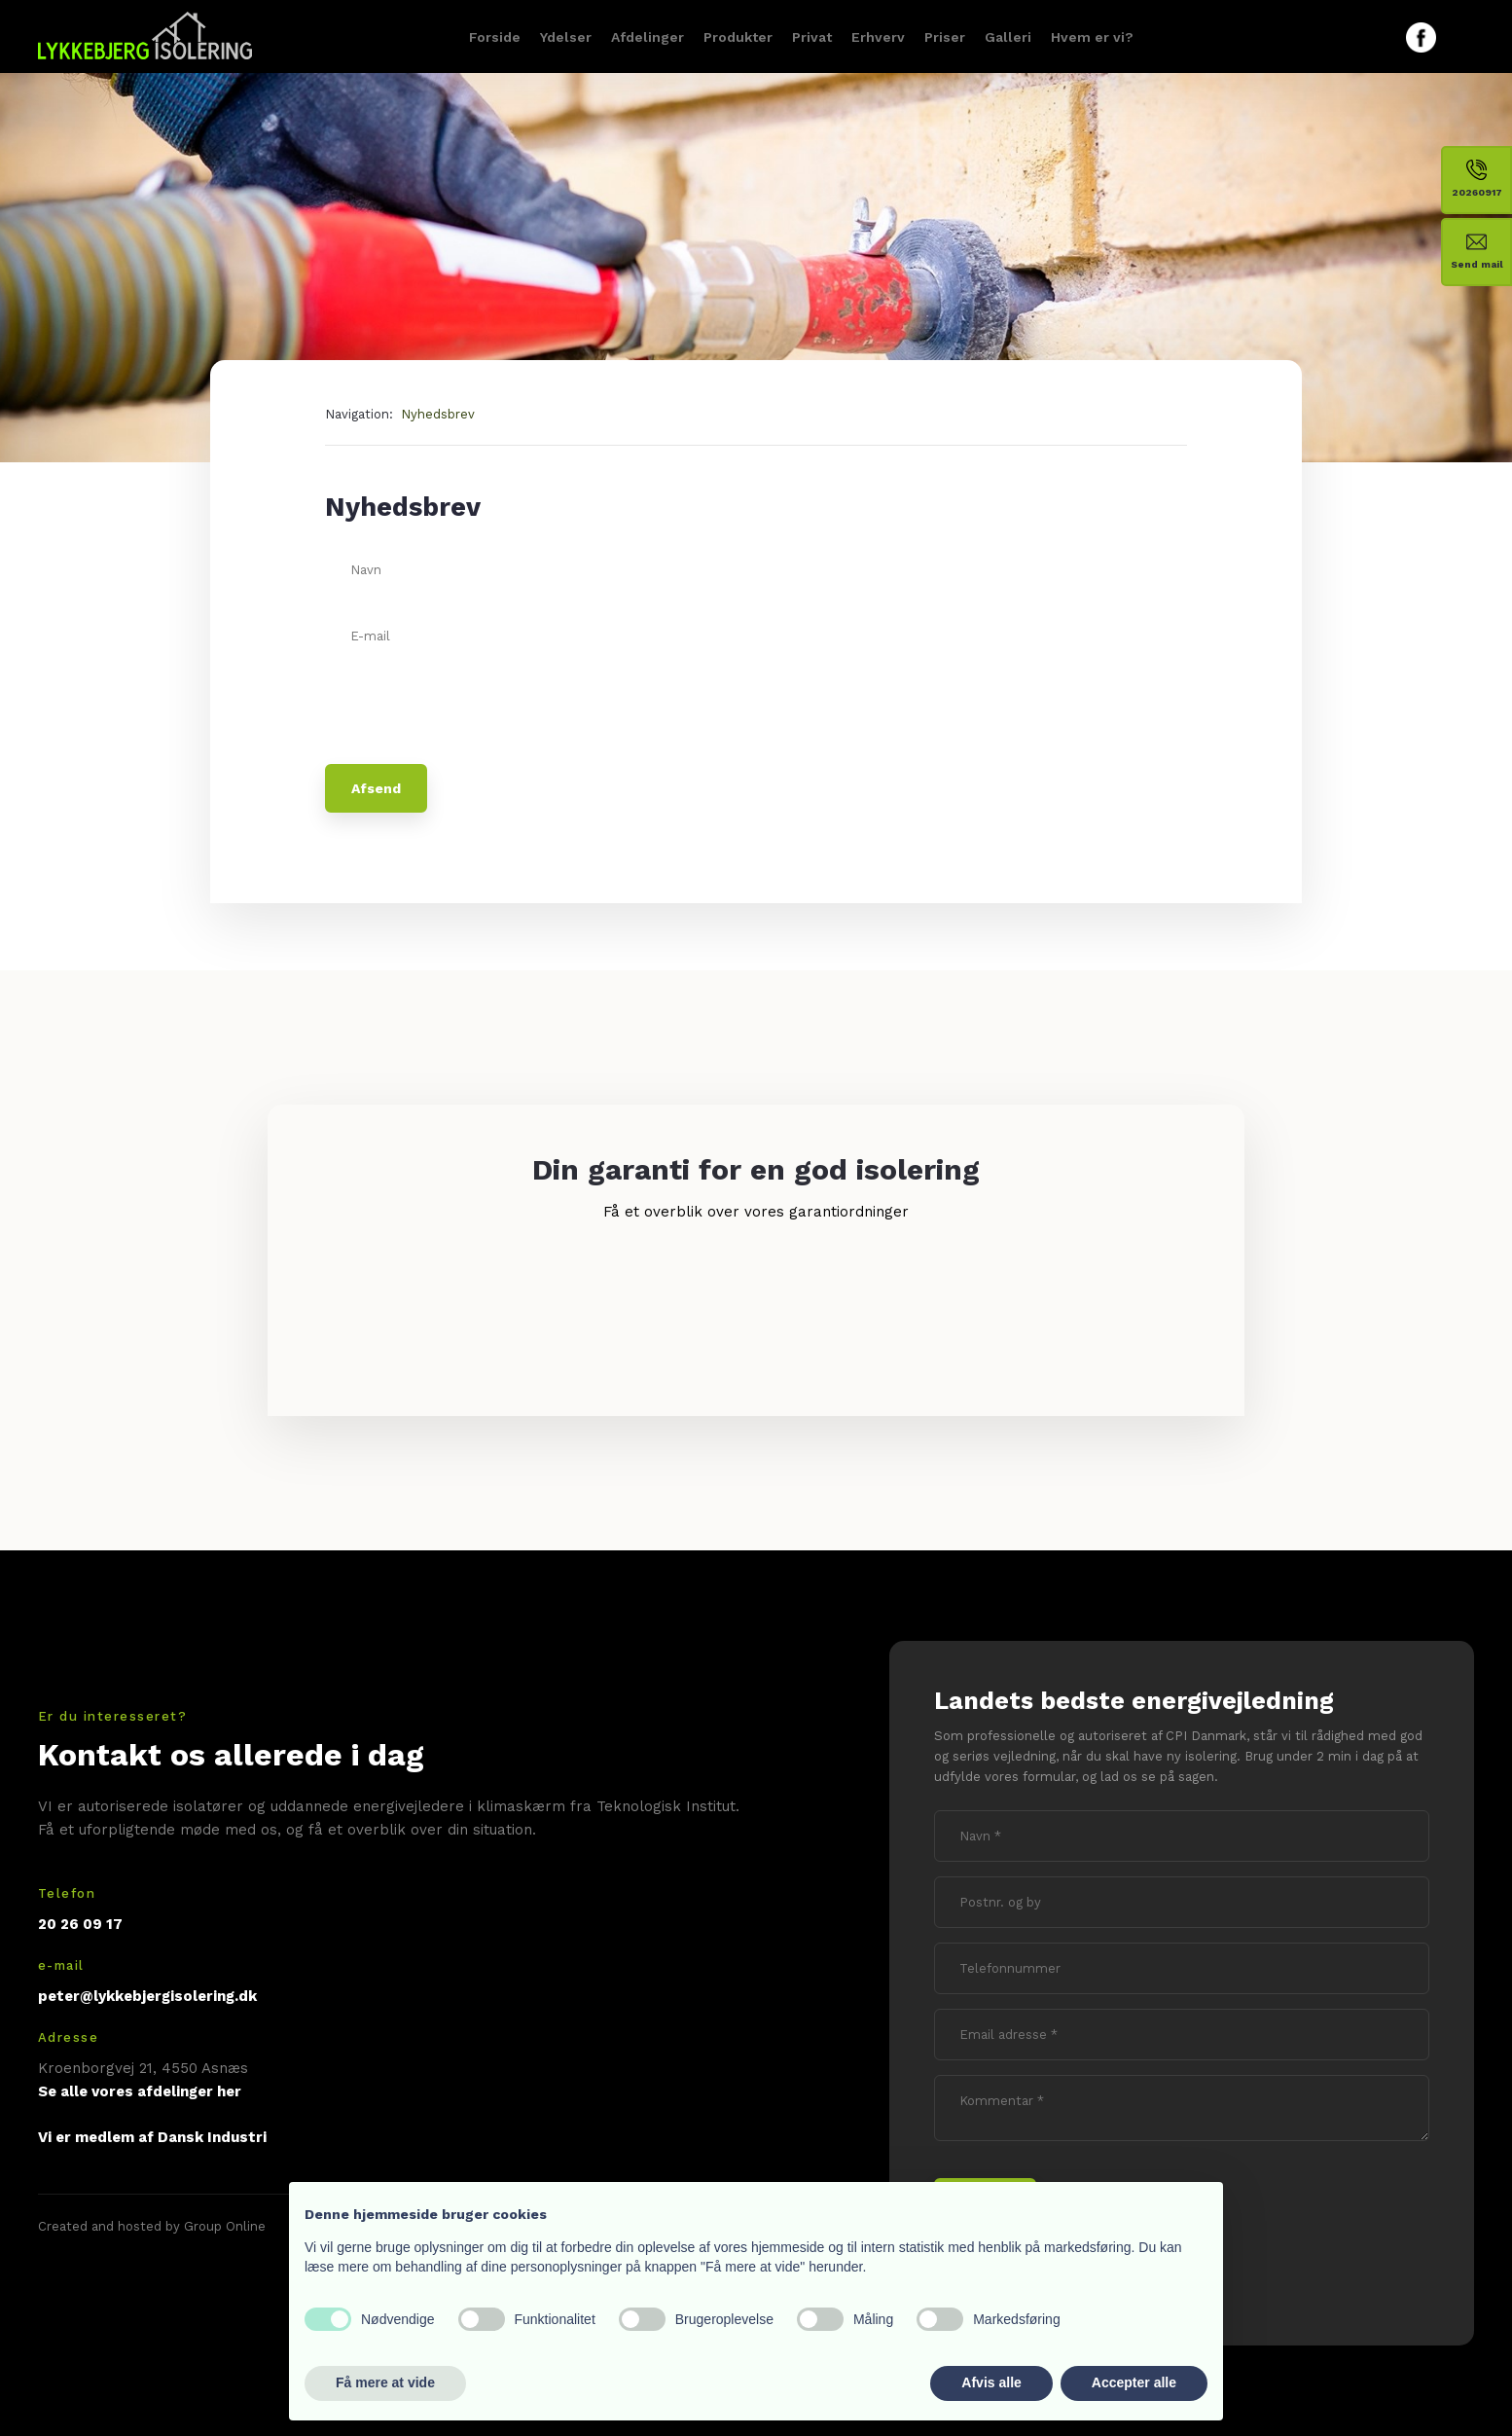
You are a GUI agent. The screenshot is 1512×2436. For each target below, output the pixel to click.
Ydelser (566, 37)
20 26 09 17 (80, 1924)
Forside (495, 37)
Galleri (1008, 37)
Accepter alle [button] (1134, 2382)
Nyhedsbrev (438, 414)
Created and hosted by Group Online (152, 2226)
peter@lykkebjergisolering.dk (147, 1996)
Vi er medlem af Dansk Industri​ (152, 2137)
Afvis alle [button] (991, 2382)
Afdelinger (647, 37)
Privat (812, 37)
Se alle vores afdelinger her (139, 2091)
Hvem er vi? (1092, 37)
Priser (944, 37)
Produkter (738, 37)
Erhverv (878, 37)
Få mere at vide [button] (385, 2382)
